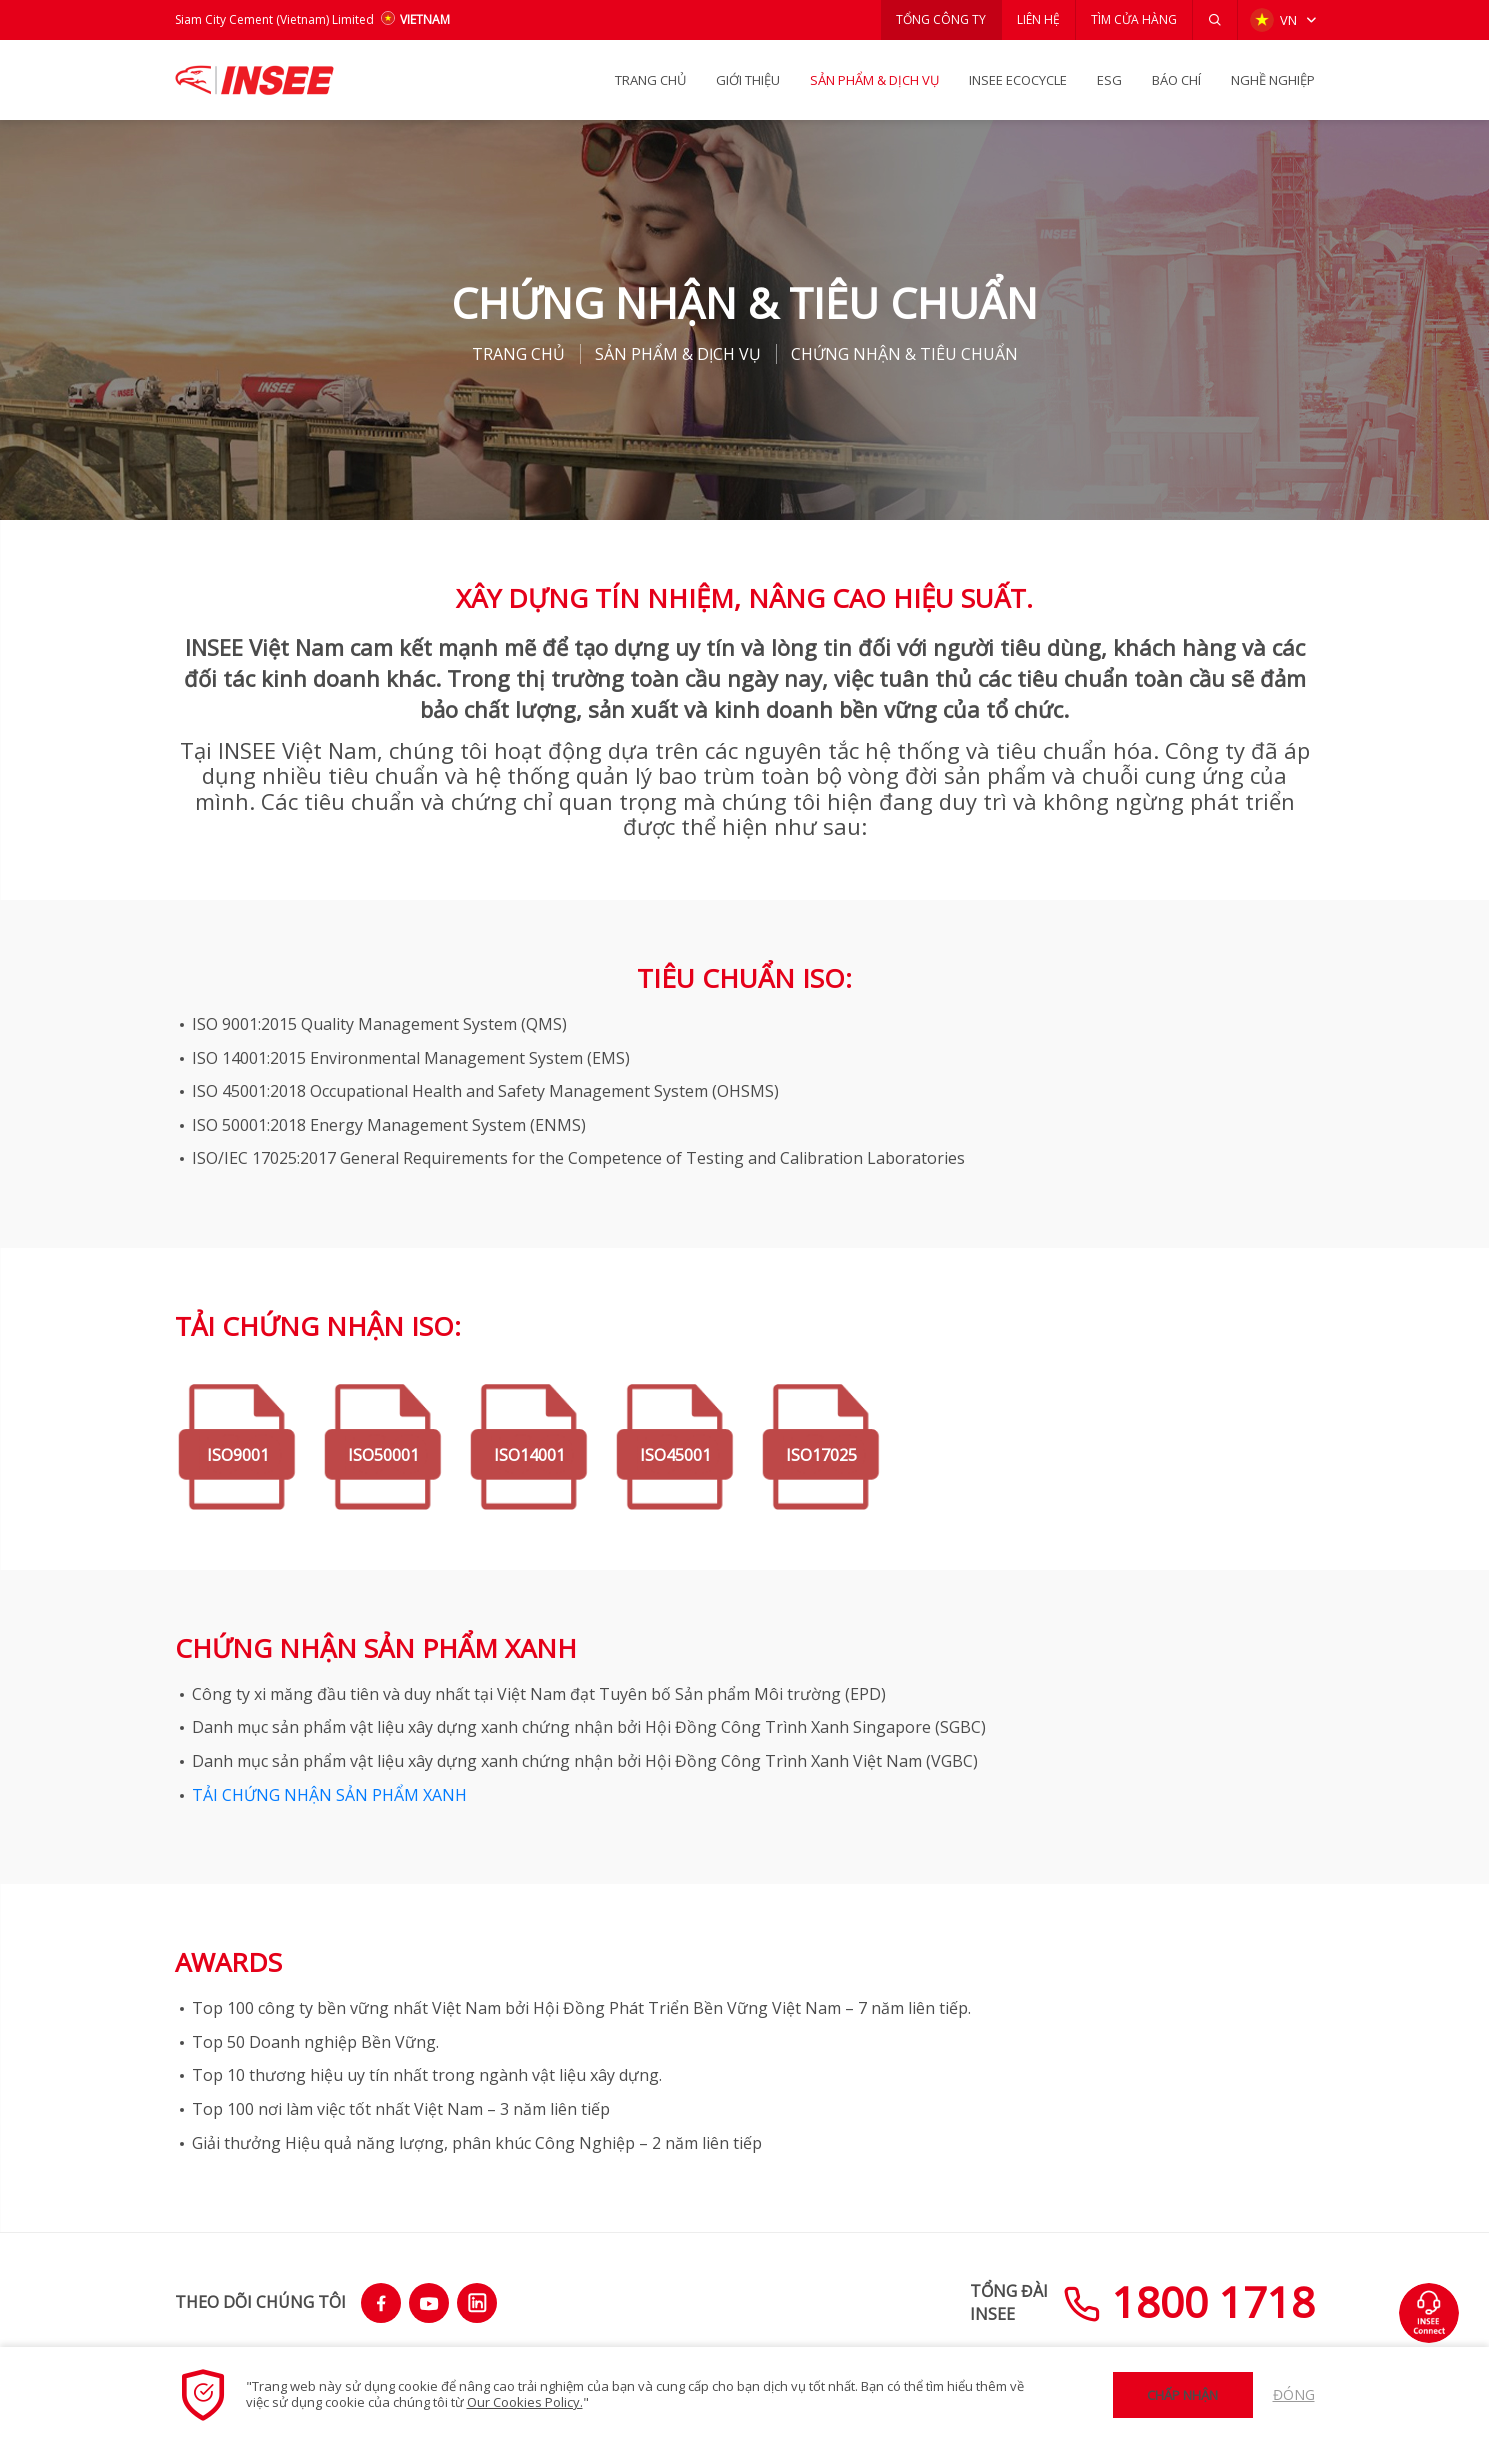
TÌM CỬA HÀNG (1134, 19)
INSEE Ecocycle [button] (1018, 80)
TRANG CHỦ (650, 80)
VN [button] (1273, 20)
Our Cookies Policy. (525, 2402)
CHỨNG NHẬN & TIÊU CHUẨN (904, 354)
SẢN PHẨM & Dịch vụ (874, 80)
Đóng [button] (1294, 2394)
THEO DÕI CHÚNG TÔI (260, 2302)
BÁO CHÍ (1176, 80)
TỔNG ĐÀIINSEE (1009, 2302)
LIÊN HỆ (1038, 19)
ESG (1109, 80)
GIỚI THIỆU (748, 80)
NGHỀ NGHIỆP (1273, 80)
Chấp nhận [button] (1182, 2395)
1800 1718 (1189, 2301)
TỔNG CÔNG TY (941, 19)
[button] (1215, 20)
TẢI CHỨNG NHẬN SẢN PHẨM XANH (329, 1795)
